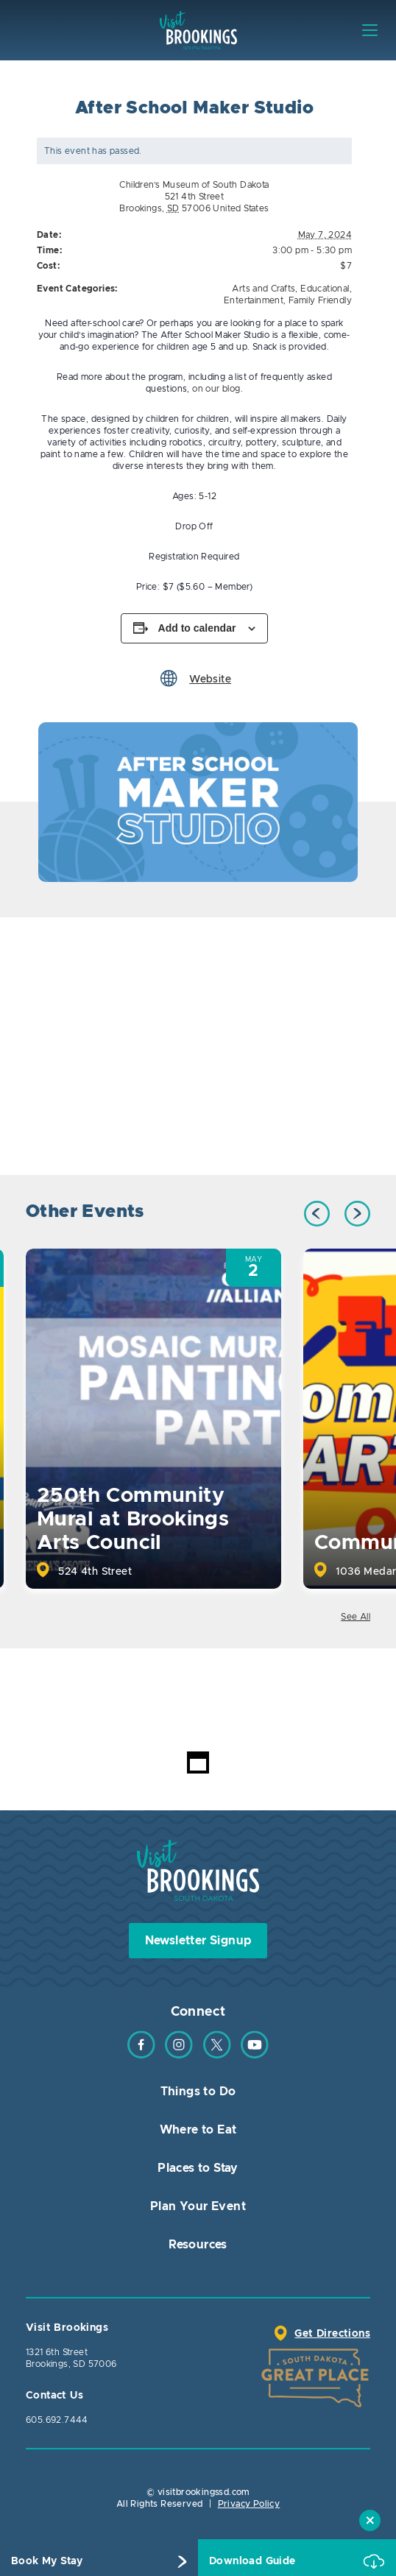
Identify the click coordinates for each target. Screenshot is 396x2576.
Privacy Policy (249, 2503)
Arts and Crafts (263, 288)
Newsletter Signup (198, 1941)
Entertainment (253, 300)
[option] (198, 802)
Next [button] (357, 1214)
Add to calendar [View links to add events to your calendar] (197, 628)
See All (355, 1616)
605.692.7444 (57, 2420)
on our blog (216, 388)
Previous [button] (317, 1214)
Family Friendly (320, 300)
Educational (324, 288)
